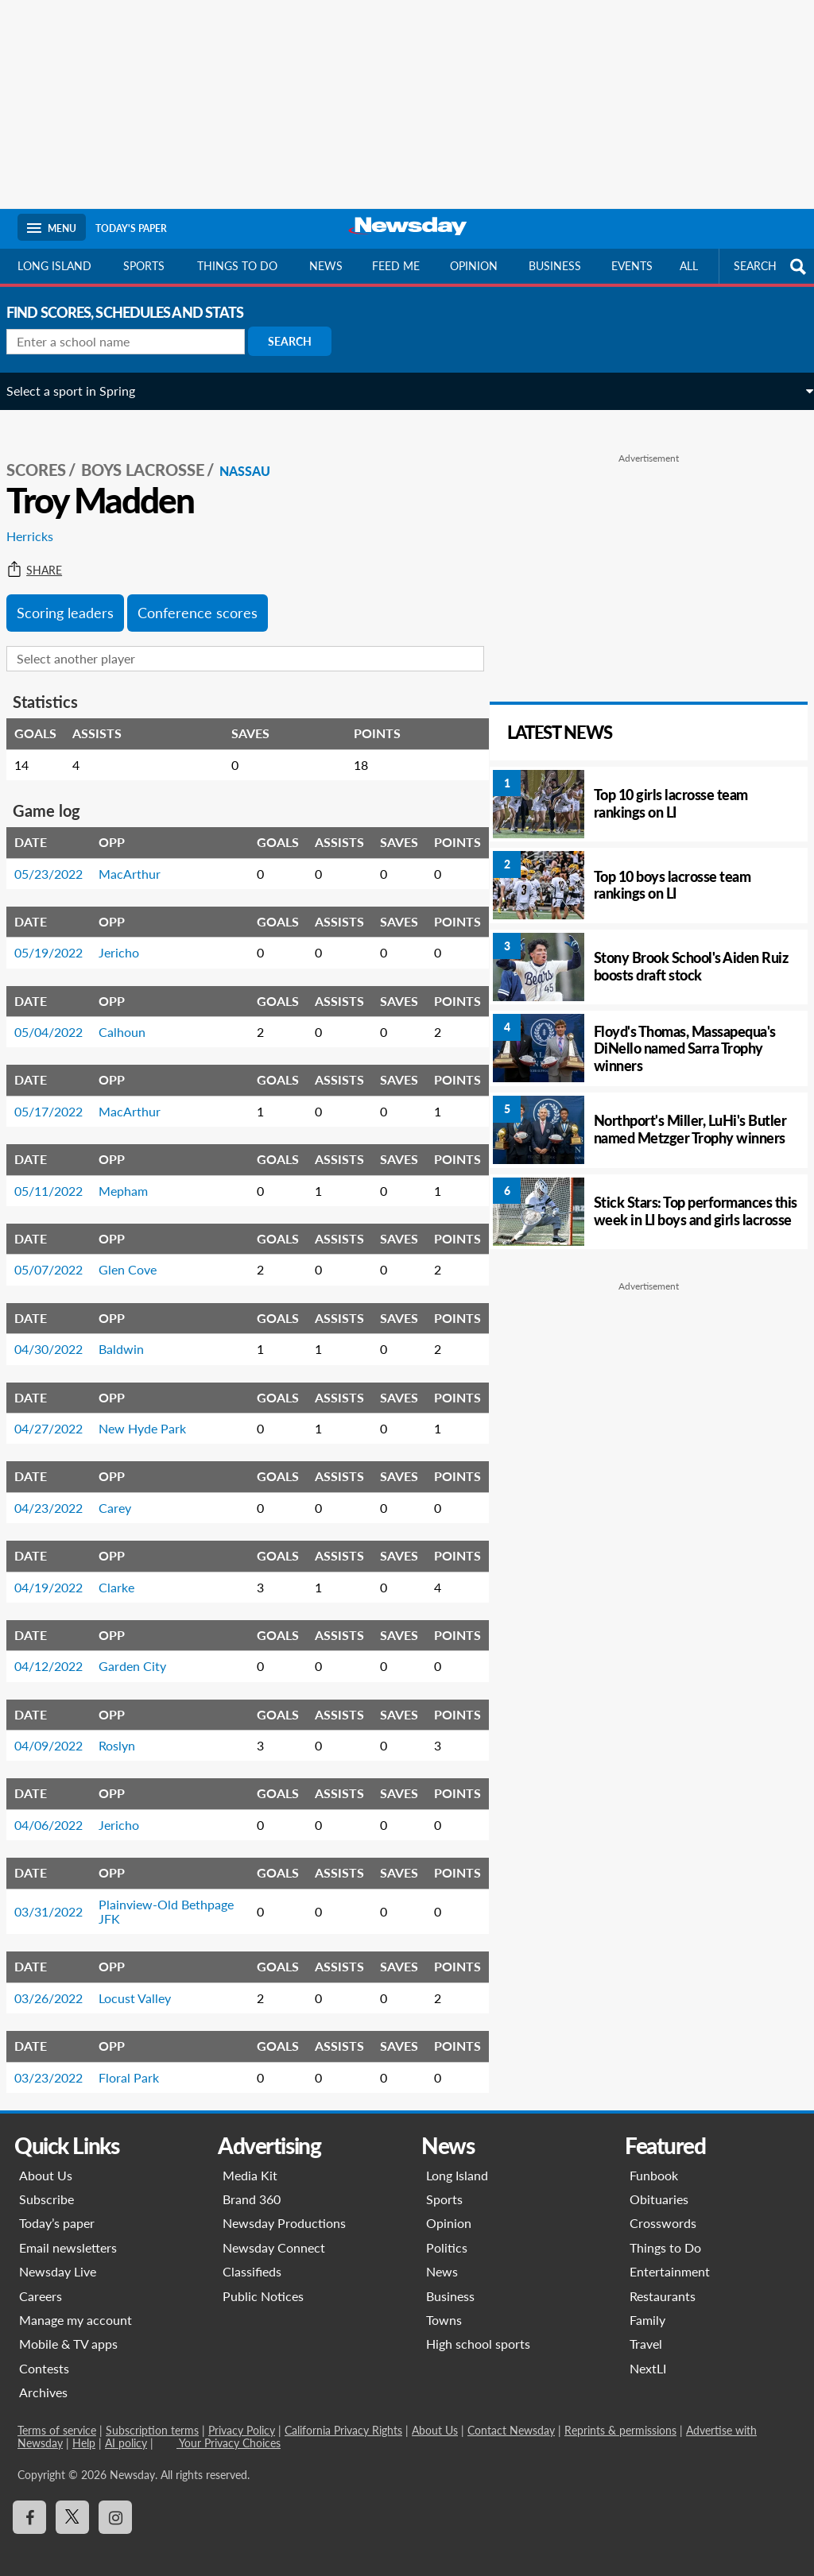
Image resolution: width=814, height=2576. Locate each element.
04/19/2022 (59, 1570)
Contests (44, 2351)
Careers (40, 2279)
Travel (646, 2327)
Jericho (130, 935)
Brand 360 (252, 2182)
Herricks (40, 520)
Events (632, 266)
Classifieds (252, 2254)
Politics (446, 2230)
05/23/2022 (59, 856)
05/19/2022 (59, 935)
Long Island (54, 266)
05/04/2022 (59, 1015)
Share (45, 553)
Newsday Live (57, 2254)
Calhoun (133, 1015)
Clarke (127, 1570)
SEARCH (772, 266)
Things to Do (665, 2230)
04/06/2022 (59, 1808)
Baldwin (132, 1332)
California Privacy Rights (343, 2413)
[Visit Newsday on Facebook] (29, 2500)
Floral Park (140, 2060)
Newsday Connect (274, 2230)
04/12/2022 (59, 1649)
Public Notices (263, 2279)
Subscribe (46, 2182)
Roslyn (128, 1728)
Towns (444, 2303)
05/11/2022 (59, 1174)
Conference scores (209, 596)
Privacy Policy (241, 2413)
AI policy (126, 2426)
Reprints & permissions (620, 2413)
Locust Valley (146, 1981)
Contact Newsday (511, 2413)
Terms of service (56, 2413)
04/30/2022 (59, 1332)
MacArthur (141, 856)
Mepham (134, 1174)
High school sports (478, 2327)
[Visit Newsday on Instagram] (115, 2500)
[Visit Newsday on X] (72, 2500)
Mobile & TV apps (68, 2327)
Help (83, 2426)
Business (555, 266)
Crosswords (663, 2206)
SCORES (47, 453)
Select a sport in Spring (81, 390)
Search (301, 341)
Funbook (654, 2158)
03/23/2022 (59, 2060)
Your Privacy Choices (228, 2426)
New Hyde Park (153, 1411)
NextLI (648, 2351)
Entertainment (670, 2254)
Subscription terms (152, 2413)
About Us (45, 2158)
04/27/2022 (59, 1411)
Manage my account (75, 2303)
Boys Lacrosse (153, 453)
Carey (126, 1491)
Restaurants (663, 2279)
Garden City (143, 1649)
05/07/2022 (59, 1253)
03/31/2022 (59, 1894)
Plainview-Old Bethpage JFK (149, 1894)
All (689, 266)
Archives (43, 2375)
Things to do (237, 266)
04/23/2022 (59, 1491)
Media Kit (250, 2158)
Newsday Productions (284, 2206)
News (326, 266)
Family (647, 2303)
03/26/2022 (59, 1981)
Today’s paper (57, 2206)
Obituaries (659, 2182)
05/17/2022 (59, 1094)
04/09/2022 (59, 1728)
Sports (144, 266)
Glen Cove (139, 1253)
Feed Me (396, 266)
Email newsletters (68, 2230)
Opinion (474, 266)
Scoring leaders (76, 596)
